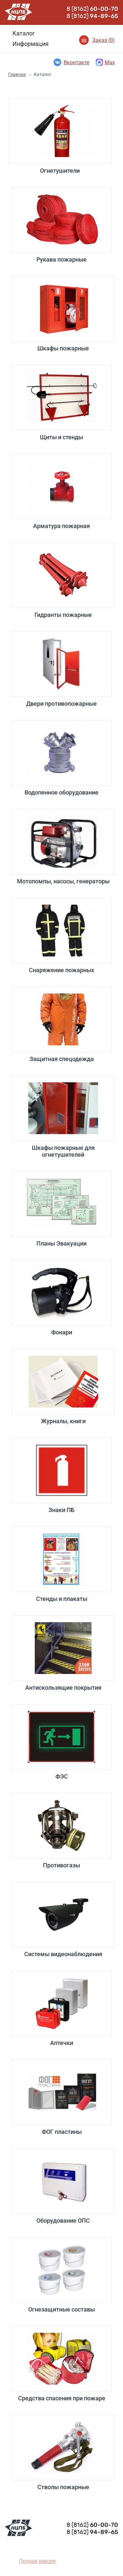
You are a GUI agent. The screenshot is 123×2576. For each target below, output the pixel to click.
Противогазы (61, 1831)
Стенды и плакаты (61, 1564)
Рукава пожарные (61, 225)
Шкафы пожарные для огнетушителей (63, 1116)
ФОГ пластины (61, 2097)
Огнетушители (60, 136)
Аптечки (61, 2008)
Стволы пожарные (63, 2452)
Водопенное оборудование (61, 758)
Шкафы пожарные (63, 314)
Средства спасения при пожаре (61, 2364)
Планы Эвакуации (61, 1209)
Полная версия (37, 2561)
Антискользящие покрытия (63, 1653)
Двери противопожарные (61, 669)
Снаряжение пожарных (61, 935)
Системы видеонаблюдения (63, 1919)
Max (105, 62)
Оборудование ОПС (63, 2186)
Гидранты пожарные (63, 580)
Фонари (61, 1298)
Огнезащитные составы (61, 2275)
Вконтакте (71, 62)
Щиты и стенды (61, 403)
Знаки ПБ (61, 1475)
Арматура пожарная (61, 491)
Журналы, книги (63, 1387)
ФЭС (61, 1742)
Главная (17, 74)
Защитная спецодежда (61, 1024)
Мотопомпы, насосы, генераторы (63, 847)
